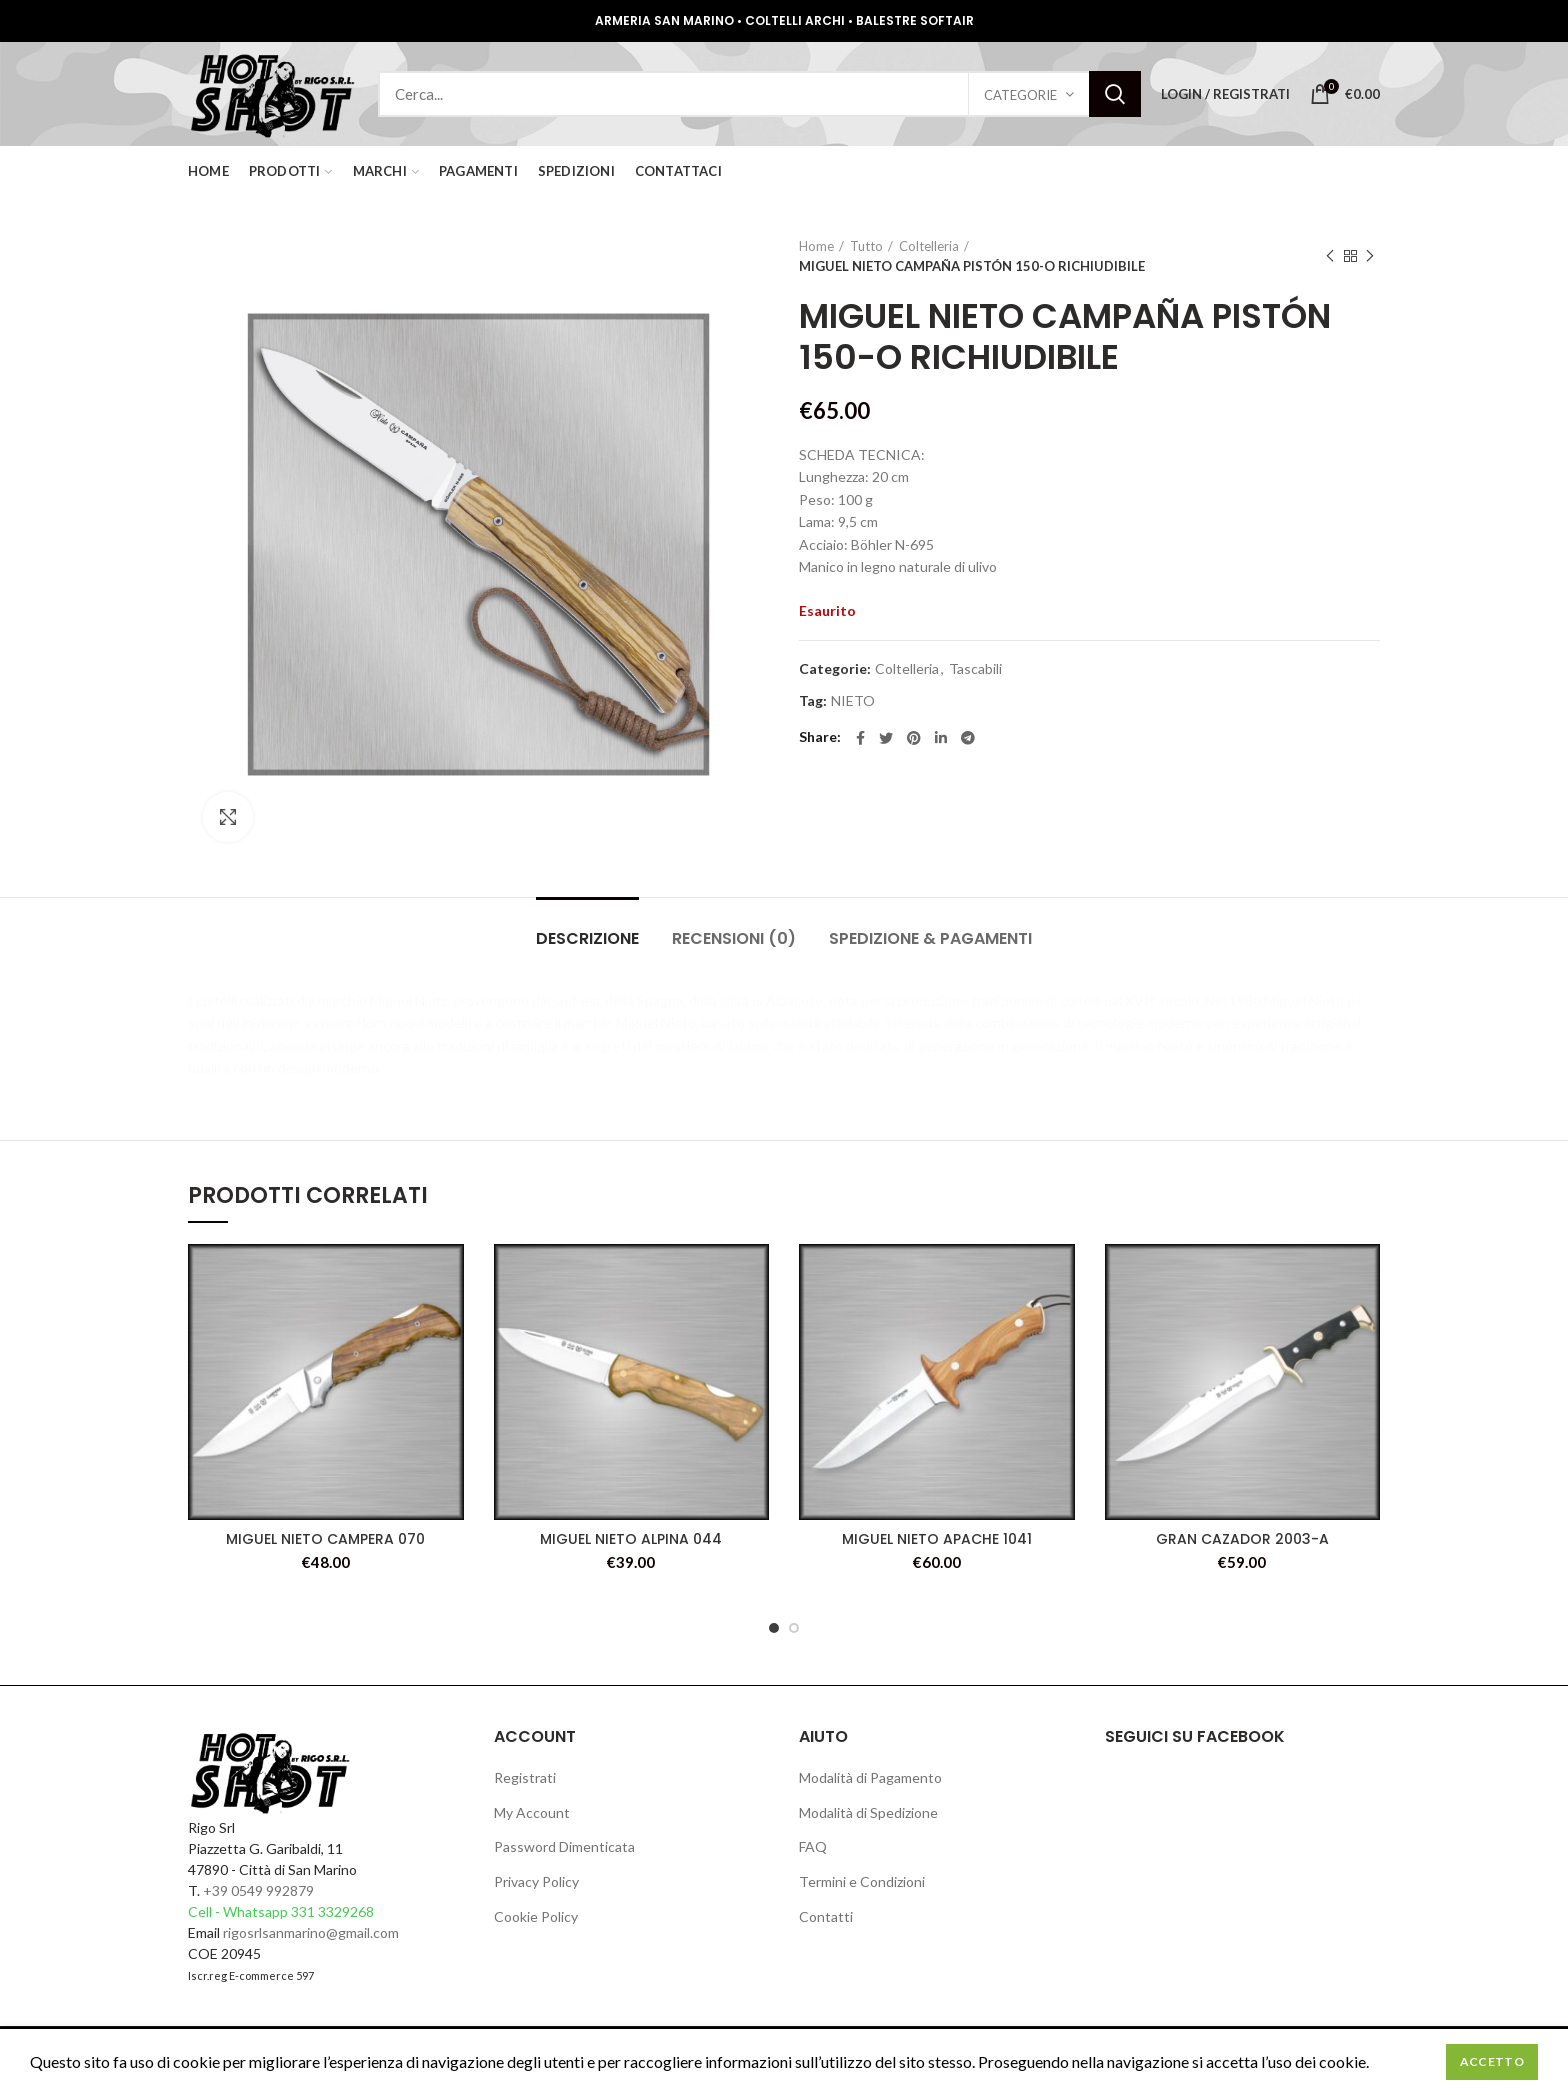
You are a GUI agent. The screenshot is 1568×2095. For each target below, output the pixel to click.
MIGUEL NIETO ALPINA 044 (631, 1539)
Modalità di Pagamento (870, 1777)
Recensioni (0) (734, 938)
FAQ (813, 1846)
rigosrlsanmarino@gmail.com (311, 1932)
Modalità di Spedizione (868, 1812)
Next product (1370, 256)
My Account (532, 1812)
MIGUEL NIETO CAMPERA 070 (325, 1539)
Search (1115, 94)
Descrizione (587, 938)
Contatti (826, 1916)
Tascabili (975, 669)
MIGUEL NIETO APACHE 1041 (937, 1539)
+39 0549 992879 (258, 1890)
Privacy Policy (536, 1881)
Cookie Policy (536, 1916)
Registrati (525, 1777)
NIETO (853, 701)
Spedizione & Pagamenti (930, 938)
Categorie (1020, 95)
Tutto (866, 246)
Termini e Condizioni (862, 1881)
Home (816, 246)
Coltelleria (929, 246)
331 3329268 (332, 1911)
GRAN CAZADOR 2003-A (1242, 1539)
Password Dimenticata (564, 1846)
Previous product (1330, 256)
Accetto (1492, 2061)
